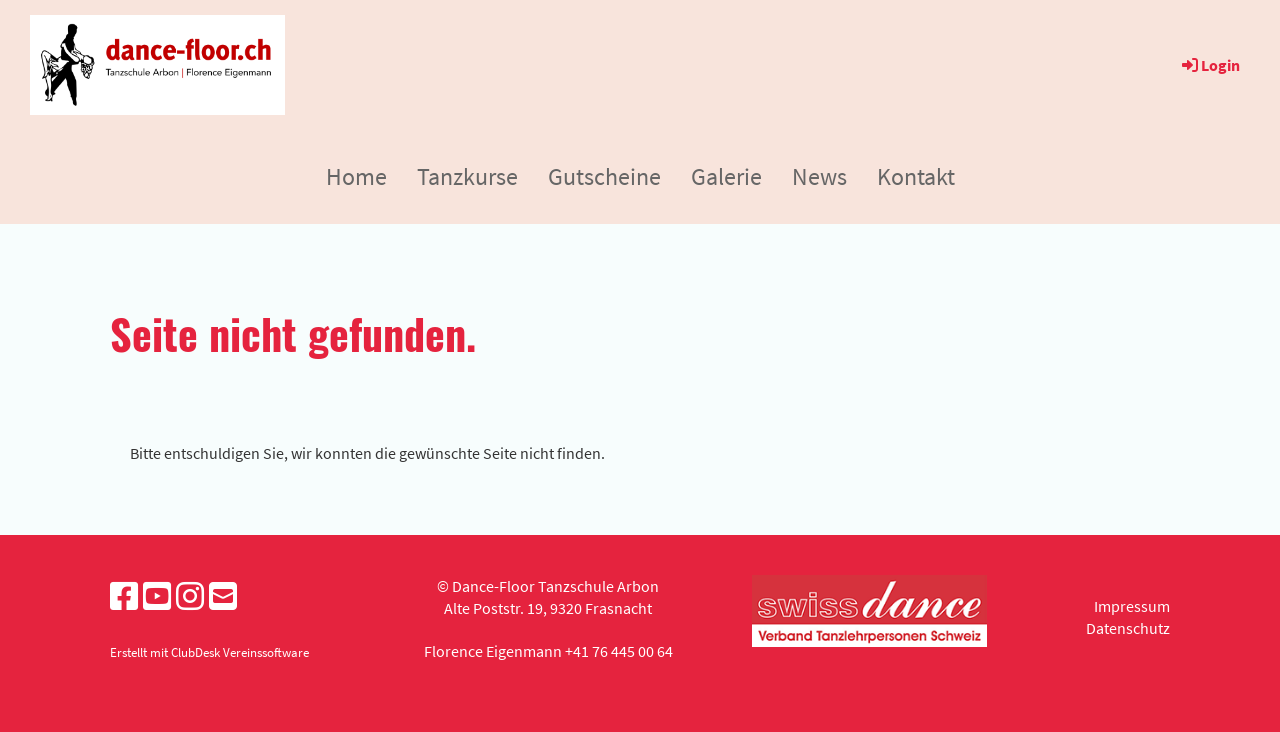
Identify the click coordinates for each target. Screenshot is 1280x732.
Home (356, 176)
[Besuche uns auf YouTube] (157, 597)
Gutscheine (604, 176)
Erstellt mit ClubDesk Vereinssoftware (209, 652)
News (819, 176)
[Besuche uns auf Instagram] (190, 597)
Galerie (726, 176)
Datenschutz (1128, 628)
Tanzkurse (467, 176)
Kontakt (916, 176)
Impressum (1132, 606)
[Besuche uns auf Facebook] (124, 597)
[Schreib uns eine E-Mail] (223, 597)
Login (1209, 65)
